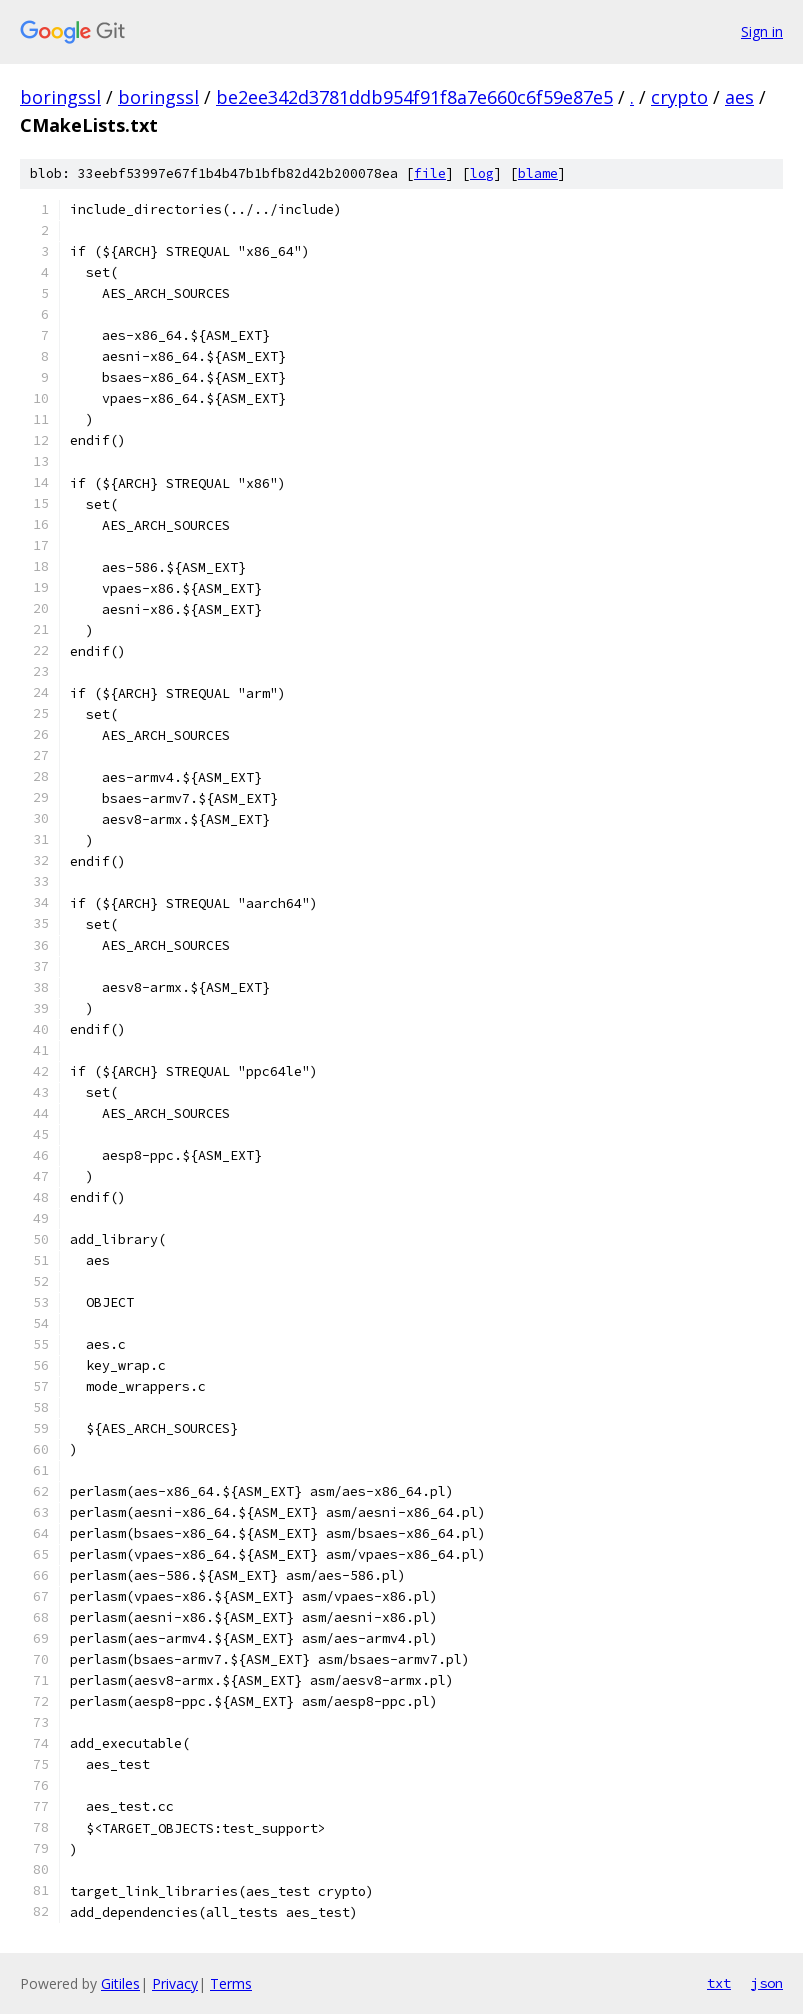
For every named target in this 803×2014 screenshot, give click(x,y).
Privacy (175, 1983)
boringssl (60, 97)
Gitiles (120, 1983)
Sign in (762, 31)
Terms (231, 1983)
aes (739, 97)
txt (719, 1983)
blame (538, 173)
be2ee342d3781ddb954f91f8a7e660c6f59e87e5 (414, 97)
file (430, 173)
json (767, 1983)
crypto (679, 97)
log (482, 173)
